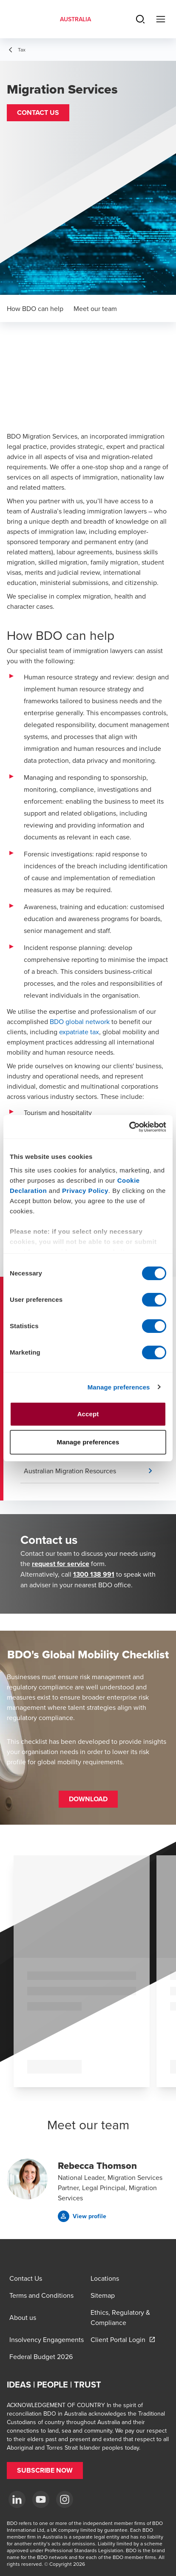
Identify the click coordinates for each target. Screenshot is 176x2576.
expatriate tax (79, 1031)
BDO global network (80, 1021)
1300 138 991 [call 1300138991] (93, 1574)
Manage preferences (119, 1387)
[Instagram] (64, 2499)
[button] (38, 112)
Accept (88, 1414)
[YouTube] (41, 2499)
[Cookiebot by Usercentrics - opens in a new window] (129, 1127)
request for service (60, 1564)
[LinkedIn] (17, 2499)
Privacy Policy (85, 1190)
